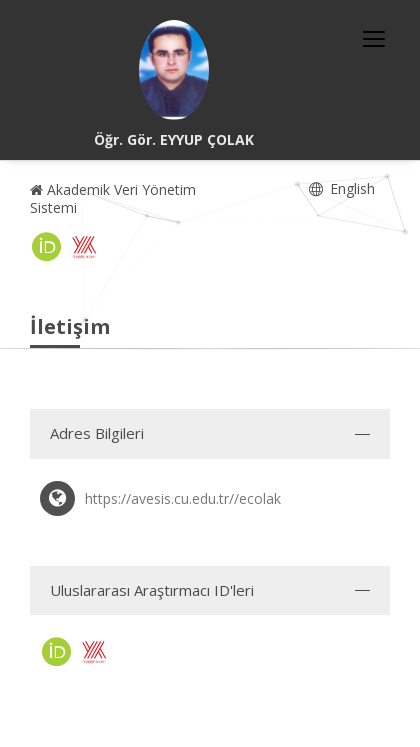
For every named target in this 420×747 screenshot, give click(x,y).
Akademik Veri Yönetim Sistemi (113, 198)
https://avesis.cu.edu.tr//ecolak (183, 498)
